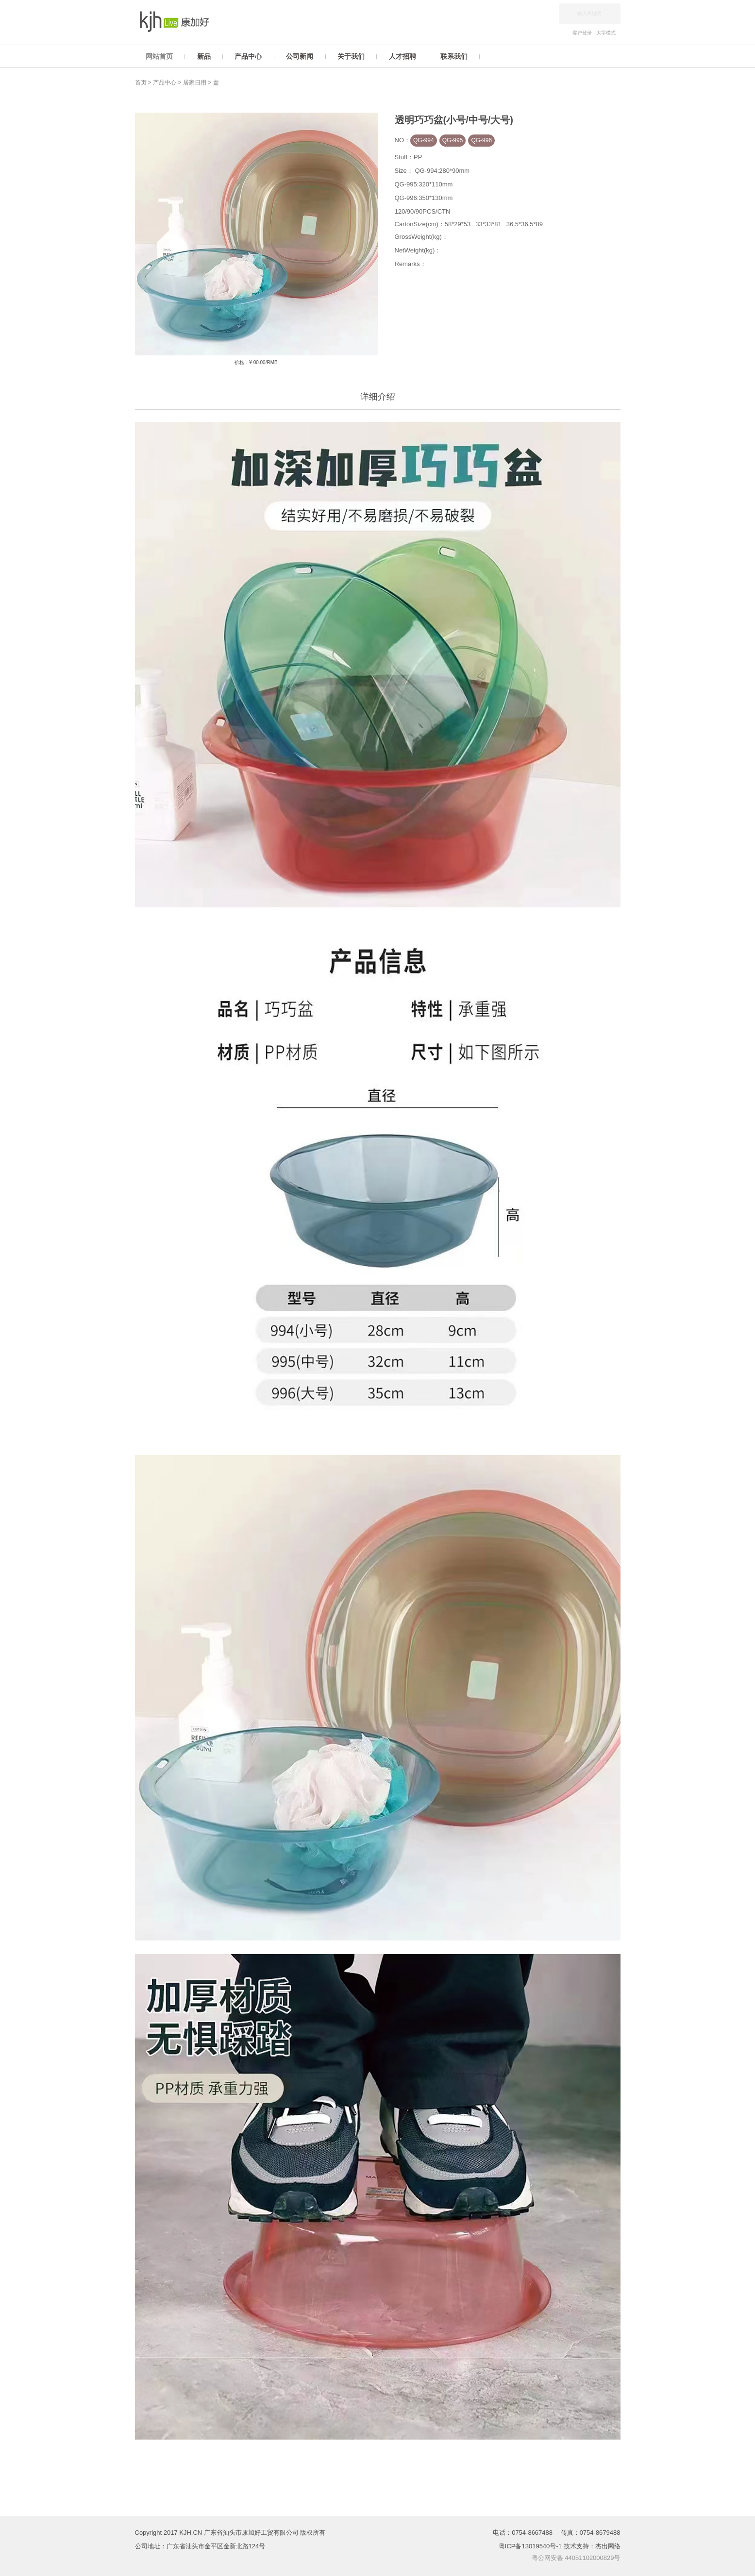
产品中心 (164, 82)
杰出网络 (608, 2546)
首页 (141, 82)
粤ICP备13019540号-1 (531, 2546)
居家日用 (194, 82)
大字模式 (606, 32)
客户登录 (582, 32)
